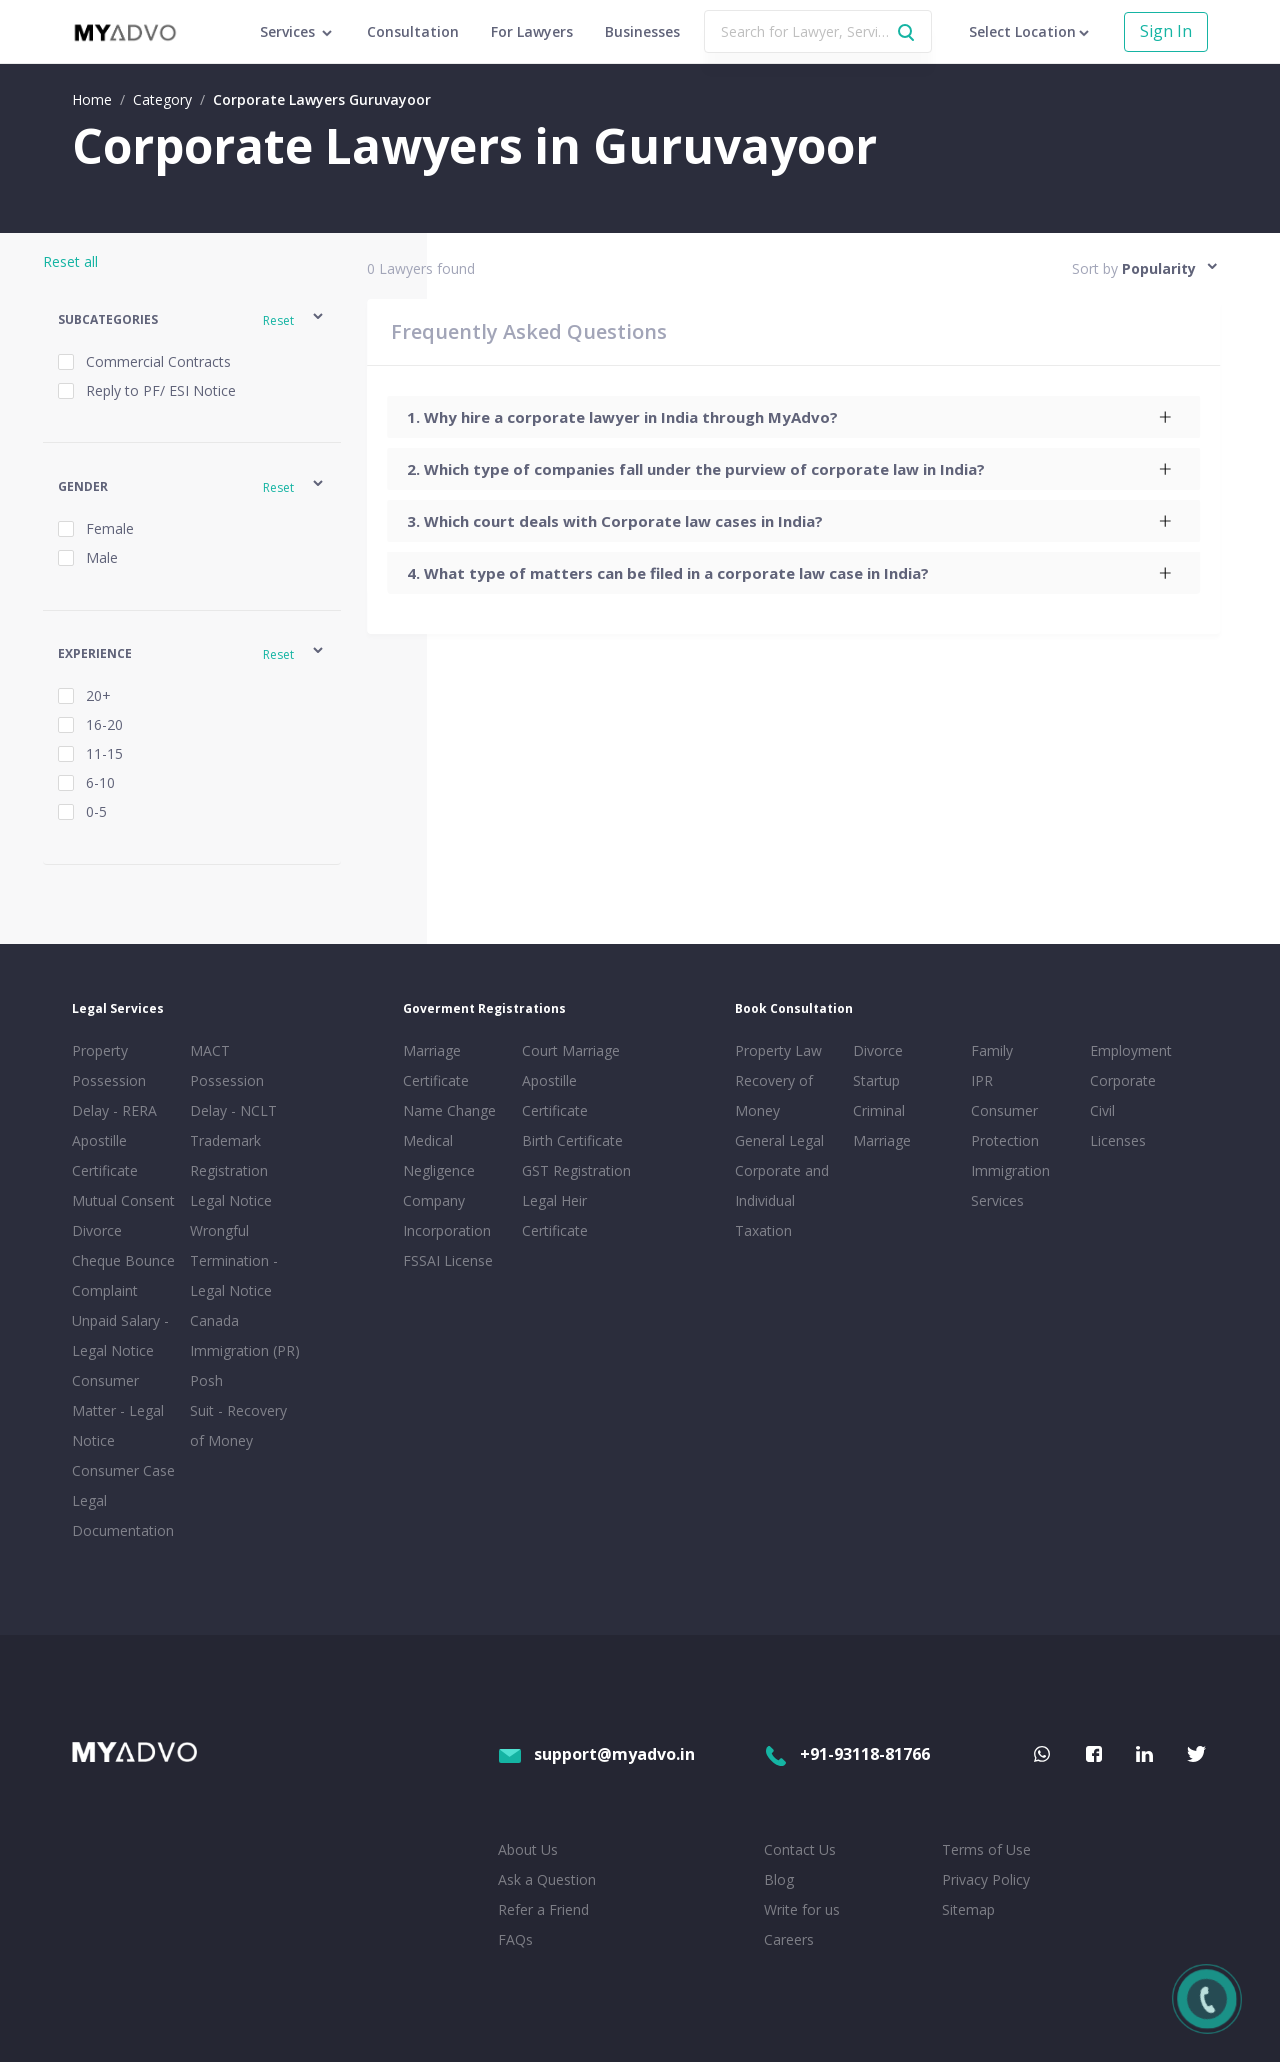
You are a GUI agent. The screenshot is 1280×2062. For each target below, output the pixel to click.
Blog (779, 1879)
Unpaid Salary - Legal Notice (120, 1335)
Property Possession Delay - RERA (114, 1080)
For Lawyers (532, 31)
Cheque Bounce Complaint (123, 1275)
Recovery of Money (774, 1095)
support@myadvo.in (596, 1754)
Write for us (802, 1909)
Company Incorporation (447, 1215)
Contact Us (800, 1849)
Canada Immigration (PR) (245, 1335)
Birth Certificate (572, 1140)
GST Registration (576, 1170)
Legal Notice (231, 1200)
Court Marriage (571, 1050)
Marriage (882, 1140)
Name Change (449, 1110)
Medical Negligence (439, 1155)
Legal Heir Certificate (555, 1215)
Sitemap (968, 1909)
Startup (876, 1080)
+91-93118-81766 (847, 1754)
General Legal (779, 1140)
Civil (1102, 1110)
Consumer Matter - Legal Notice (118, 1410)
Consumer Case (123, 1470)
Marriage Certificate (436, 1065)
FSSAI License (448, 1260)
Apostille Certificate (105, 1155)
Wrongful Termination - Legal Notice (234, 1260)
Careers (789, 1939)
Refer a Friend (543, 1909)
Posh (206, 1380)
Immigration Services (1010, 1185)
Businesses (642, 31)
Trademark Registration (229, 1155)
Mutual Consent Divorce (123, 1215)
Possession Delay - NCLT (233, 1095)
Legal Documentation (123, 1515)
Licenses (1118, 1140)
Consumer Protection (1005, 1125)
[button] (192, 319)
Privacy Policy (986, 1879)
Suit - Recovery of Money (238, 1425)
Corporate (1123, 1080)
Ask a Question (547, 1879)
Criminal (879, 1110)
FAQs (515, 1939)
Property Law (778, 1050)
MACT (210, 1050)
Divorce (878, 1050)
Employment (1131, 1050)
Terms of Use (986, 1849)
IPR (982, 1080)
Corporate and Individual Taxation (782, 1200)
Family (992, 1050)
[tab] (793, 417)
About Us (528, 1849)
